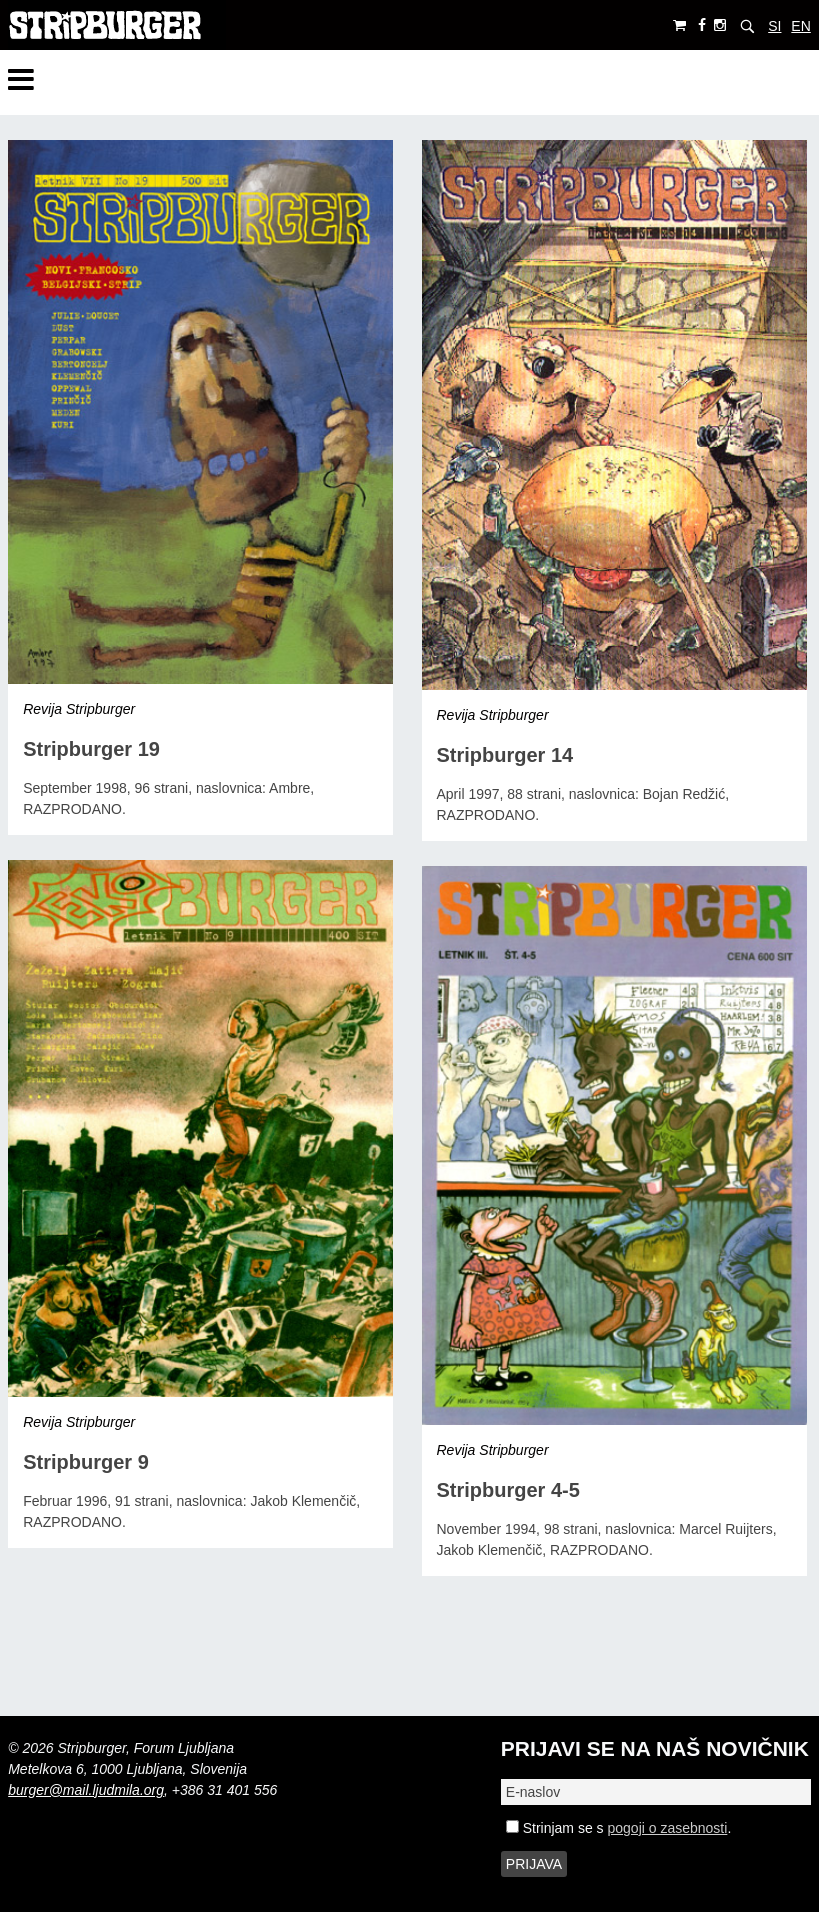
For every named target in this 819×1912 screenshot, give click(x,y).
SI (774, 26)
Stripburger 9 (86, 1462)
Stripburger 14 (505, 755)
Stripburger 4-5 (508, 1490)
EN (800, 26)
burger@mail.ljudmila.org (86, 1790)
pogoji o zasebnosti (668, 1828)
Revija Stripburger (79, 709)
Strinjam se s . (618, 1828)
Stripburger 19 (91, 749)
